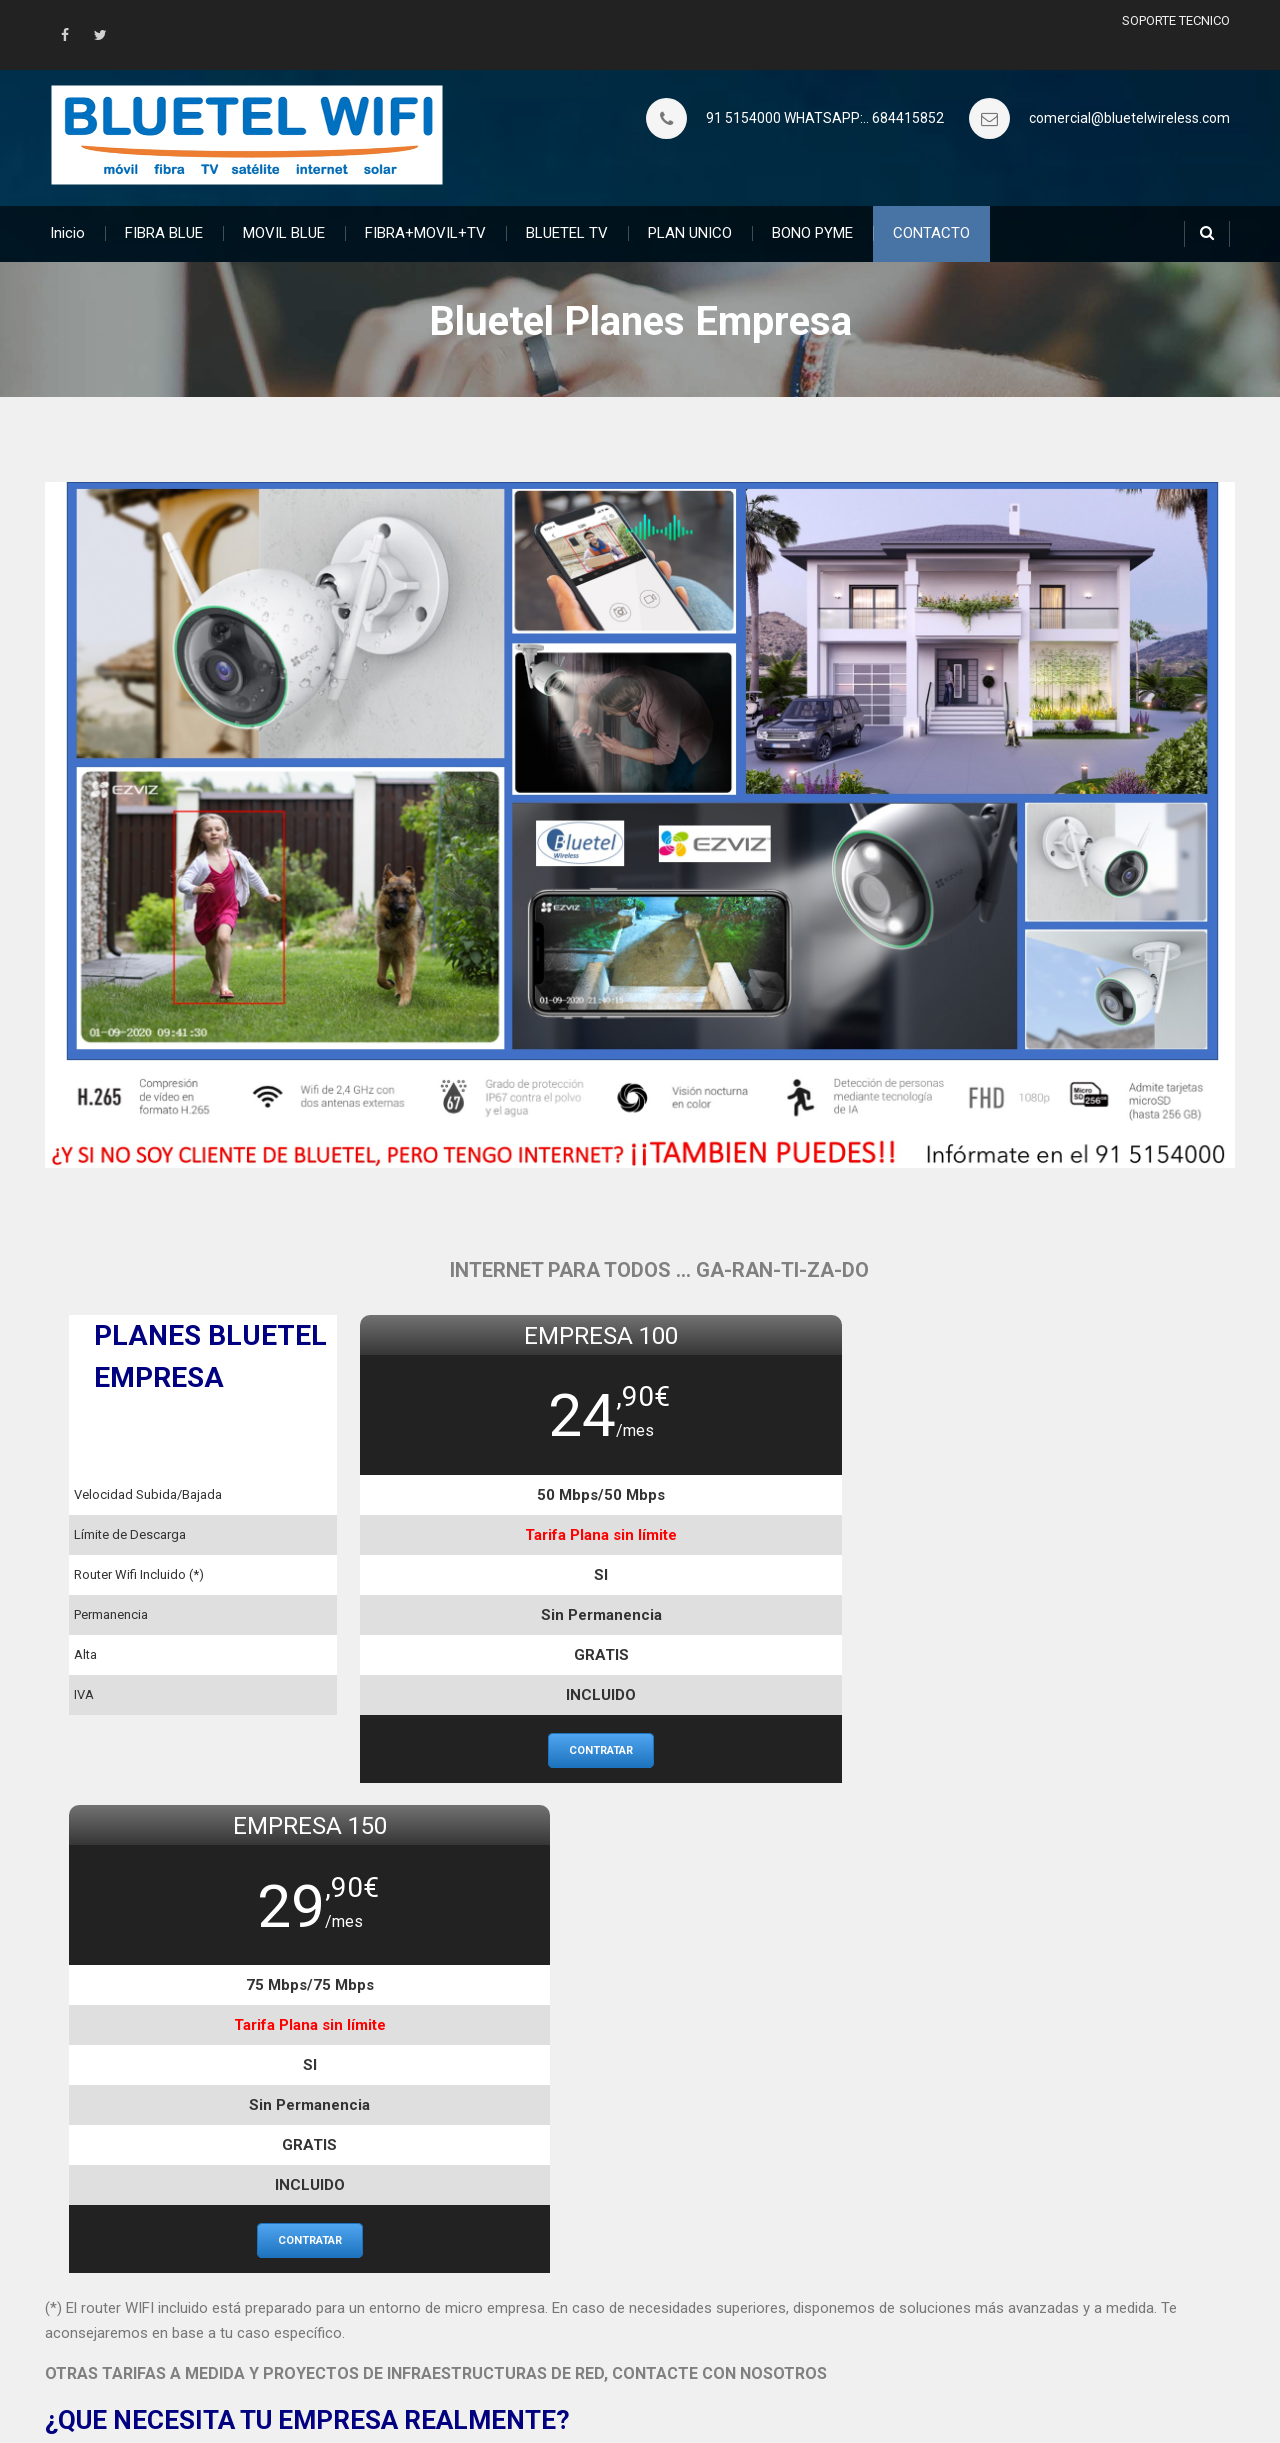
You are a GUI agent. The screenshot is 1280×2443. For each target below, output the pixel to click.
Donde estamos (916, 2281)
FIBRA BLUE (164, 232)
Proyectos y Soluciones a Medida (971, 2254)
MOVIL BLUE (284, 232)
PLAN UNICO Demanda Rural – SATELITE (176, 2281)
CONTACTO (931, 232)
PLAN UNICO (690, 232)
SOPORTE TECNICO (1176, 20)
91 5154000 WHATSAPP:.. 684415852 (825, 117)
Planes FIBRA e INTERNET (538, 2254)
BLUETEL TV (567, 232)
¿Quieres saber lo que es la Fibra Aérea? (174, 2254)
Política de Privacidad (934, 2309)
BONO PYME (812, 232)
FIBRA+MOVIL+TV (425, 232)
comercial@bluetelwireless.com (1129, 117)
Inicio (67, 232)
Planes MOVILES (508, 2281)
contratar (494, 1749)
